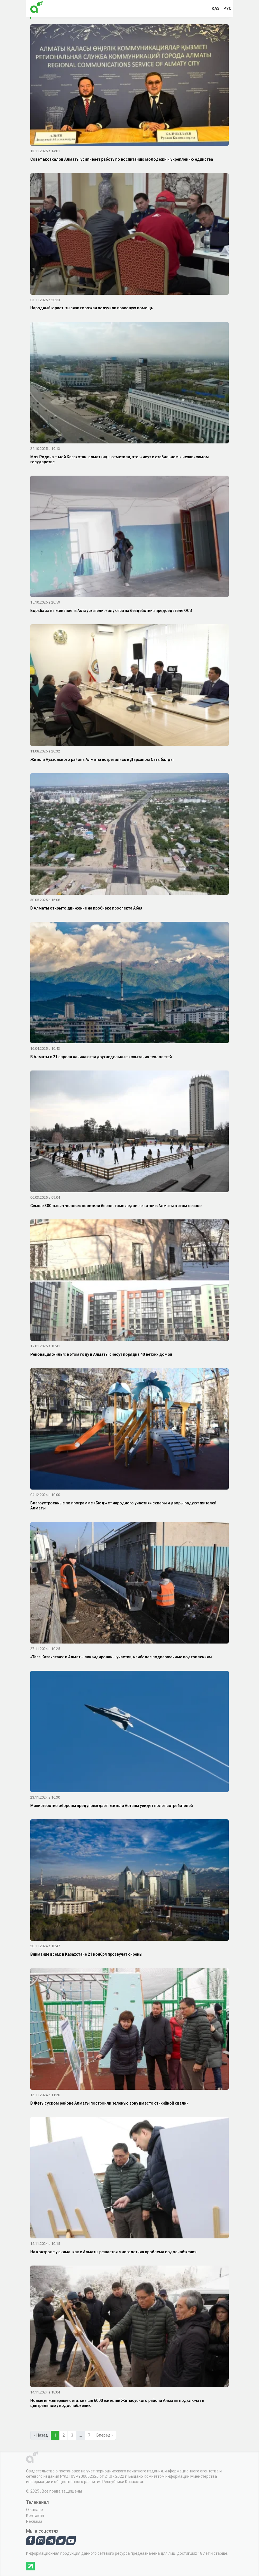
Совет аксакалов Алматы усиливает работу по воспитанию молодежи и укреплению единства (121, 159)
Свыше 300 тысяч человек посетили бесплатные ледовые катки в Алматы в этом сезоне (116, 1205)
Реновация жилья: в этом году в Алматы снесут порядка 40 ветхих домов (101, 1354)
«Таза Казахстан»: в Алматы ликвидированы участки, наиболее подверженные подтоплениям (121, 1657)
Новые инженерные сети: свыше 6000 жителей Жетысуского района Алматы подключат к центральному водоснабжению (117, 2403)
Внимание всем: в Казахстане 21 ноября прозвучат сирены (86, 1954)
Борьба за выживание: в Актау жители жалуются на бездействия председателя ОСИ (111, 610)
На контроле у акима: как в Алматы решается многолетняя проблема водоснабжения (113, 2252)
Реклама (34, 2521)
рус (227, 8)
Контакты (35, 2515)
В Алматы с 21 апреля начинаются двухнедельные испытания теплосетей (101, 1057)
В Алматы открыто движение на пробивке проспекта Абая (86, 908)
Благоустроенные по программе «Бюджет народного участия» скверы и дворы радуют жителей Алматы (123, 1505)
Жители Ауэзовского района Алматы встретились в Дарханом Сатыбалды (102, 759)
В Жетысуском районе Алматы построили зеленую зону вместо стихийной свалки (109, 2103)
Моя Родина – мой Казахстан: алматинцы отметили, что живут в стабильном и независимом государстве (119, 459)
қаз (215, 8)
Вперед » (104, 2435)
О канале (34, 2509)
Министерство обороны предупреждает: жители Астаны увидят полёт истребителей (111, 1805)
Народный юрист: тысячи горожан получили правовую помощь (91, 308)
